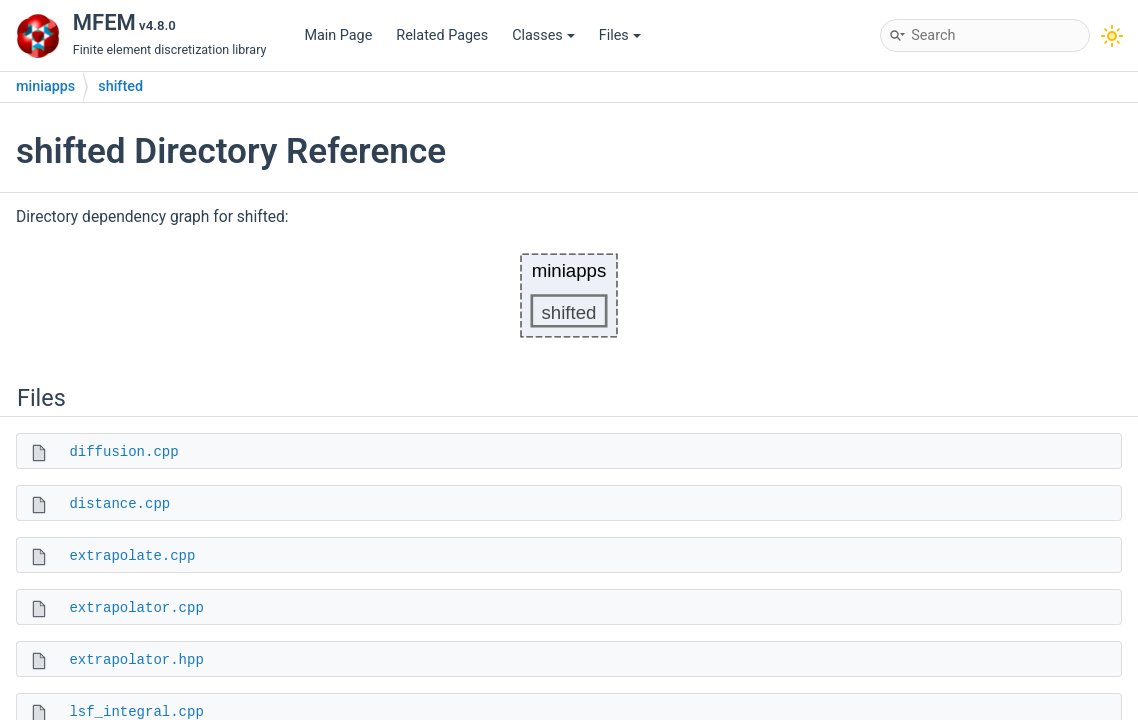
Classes (543, 35)
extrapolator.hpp (136, 660)
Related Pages (442, 35)
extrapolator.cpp (136, 608)
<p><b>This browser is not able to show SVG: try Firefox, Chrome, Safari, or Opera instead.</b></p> (569, 295)
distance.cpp (119, 504)
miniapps (45, 86)
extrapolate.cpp (132, 556)
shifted (120, 86)
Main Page (338, 35)
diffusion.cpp (123, 452)
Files (620, 35)
